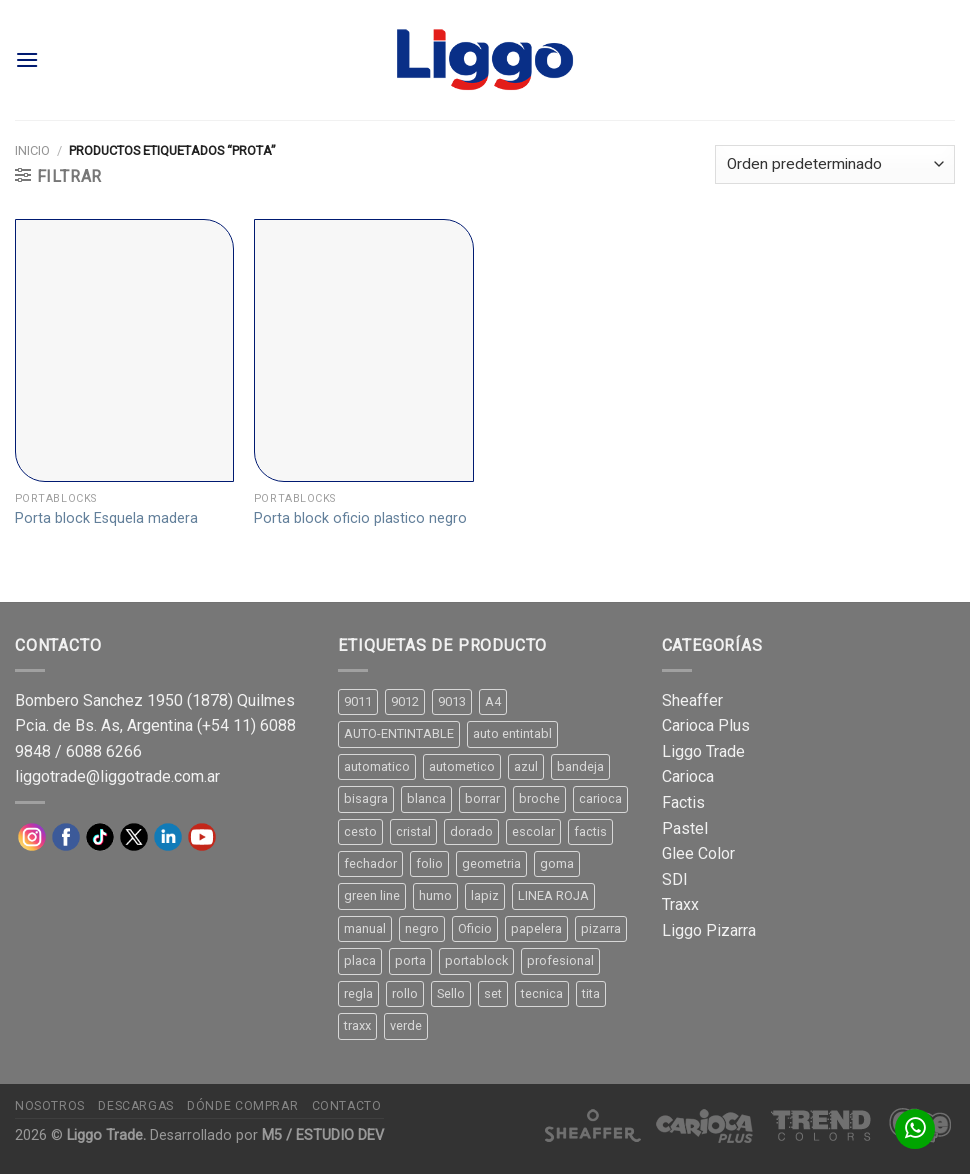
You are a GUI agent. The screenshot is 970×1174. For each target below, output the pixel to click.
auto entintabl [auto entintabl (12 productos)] (512, 733)
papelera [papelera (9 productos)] (536, 928)
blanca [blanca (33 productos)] (426, 798)
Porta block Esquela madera (106, 518)
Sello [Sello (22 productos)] (451, 993)
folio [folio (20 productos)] (429, 863)
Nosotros (50, 1106)
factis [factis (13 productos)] (590, 831)
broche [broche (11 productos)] (539, 798)
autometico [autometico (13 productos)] (462, 766)
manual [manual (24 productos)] (365, 928)
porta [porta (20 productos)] (410, 960)
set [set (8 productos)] (493, 993)
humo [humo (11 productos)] (435, 895)
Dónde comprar (242, 1106)
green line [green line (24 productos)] (372, 895)
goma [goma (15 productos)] (557, 863)
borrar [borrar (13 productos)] (482, 798)
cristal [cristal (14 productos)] (413, 831)
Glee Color (698, 853)
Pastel (685, 828)
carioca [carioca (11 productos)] (600, 798)
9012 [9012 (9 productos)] (405, 701)
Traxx (680, 904)
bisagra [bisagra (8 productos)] (366, 798)
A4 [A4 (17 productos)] (493, 701)
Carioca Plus (706, 725)
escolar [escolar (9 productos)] (533, 831)
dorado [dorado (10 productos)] (471, 831)
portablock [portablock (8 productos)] (476, 960)
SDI (675, 879)
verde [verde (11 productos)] (406, 1025)
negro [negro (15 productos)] (422, 928)
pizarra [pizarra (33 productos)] (601, 928)
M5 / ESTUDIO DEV (323, 1135)
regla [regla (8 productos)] (358, 993)
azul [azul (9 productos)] (526, 766)
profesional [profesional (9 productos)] (560, 960)
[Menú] (27, 59)
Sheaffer (692, 700)
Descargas (136, 1106)
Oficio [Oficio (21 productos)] (475, 928)
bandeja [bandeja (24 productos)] (580, 766)
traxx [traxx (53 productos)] (357, 1025)
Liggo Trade (703, 751)
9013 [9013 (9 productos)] (452, 701)
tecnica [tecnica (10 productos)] (542, 993)
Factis (683, 802)
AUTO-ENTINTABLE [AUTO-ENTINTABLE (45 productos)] (399, 733)
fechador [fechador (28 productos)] (370, 863)
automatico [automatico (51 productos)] (377, 766)
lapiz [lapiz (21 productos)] (485, 895)
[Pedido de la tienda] (835, 164)
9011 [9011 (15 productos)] (358, 701)
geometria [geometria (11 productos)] (491, 863)
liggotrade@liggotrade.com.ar (117, 776)
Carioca (688, 776)
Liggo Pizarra (709, 930)
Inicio (32, 150)
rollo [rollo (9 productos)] (405, 993)
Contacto (347, 1106)
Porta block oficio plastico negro (360, 518)
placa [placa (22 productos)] (360, 960)
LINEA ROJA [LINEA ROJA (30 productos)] (553, 895)
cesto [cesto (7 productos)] (360, 831)
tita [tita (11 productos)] (591, 993)
